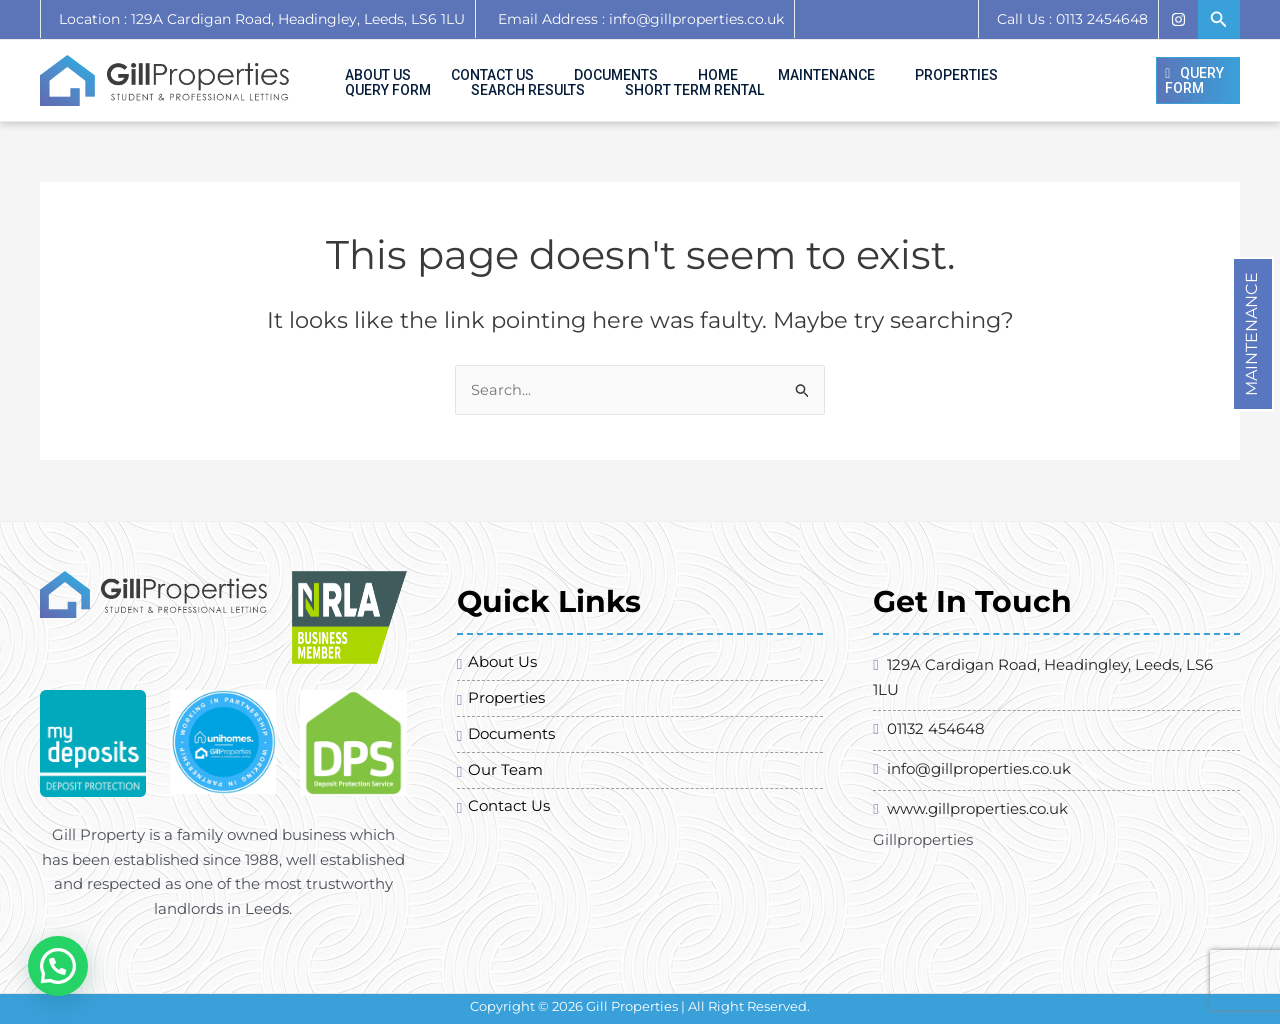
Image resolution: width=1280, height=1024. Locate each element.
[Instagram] (1178, 19)
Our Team (505, 786)
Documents (558, 65)
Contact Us (457, 65)
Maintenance (1251, 301)
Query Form (931, 65)
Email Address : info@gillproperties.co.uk (635, 19)
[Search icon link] (1219, 20)
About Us (366, 65)
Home (637, 65)
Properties (829, 65)
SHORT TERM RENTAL (402, 96)
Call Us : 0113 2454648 (1072, 19)
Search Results (1048, 65)
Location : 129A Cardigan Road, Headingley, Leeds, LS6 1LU (262, 19)
